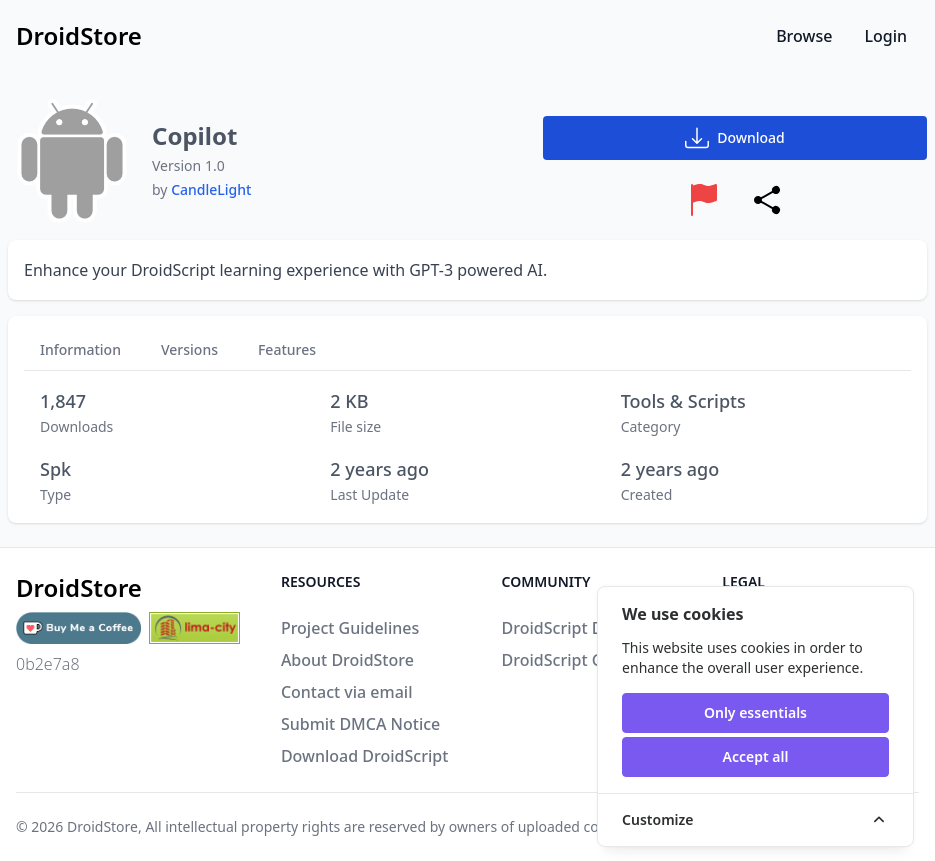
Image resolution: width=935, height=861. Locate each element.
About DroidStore (347, 660)
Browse (804, 36)
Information (80, 349)
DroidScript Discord (576, 628)
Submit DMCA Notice (360, 724)
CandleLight (211, 189)
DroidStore (102, 826)
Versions (189, 349)
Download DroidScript (364, 756)
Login (885, 36)
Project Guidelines (350, 628)
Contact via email (347, 692)
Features (287, 349)
